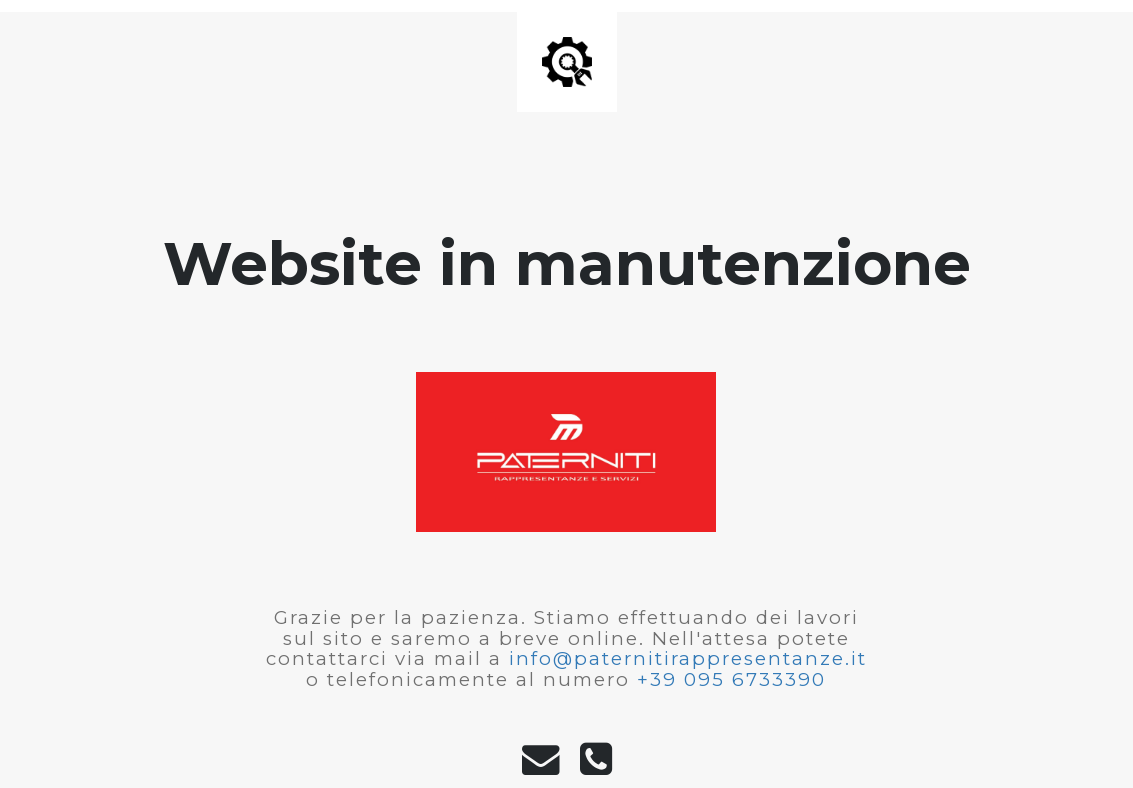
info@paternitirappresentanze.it (688, 658)
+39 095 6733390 (731, 679)
